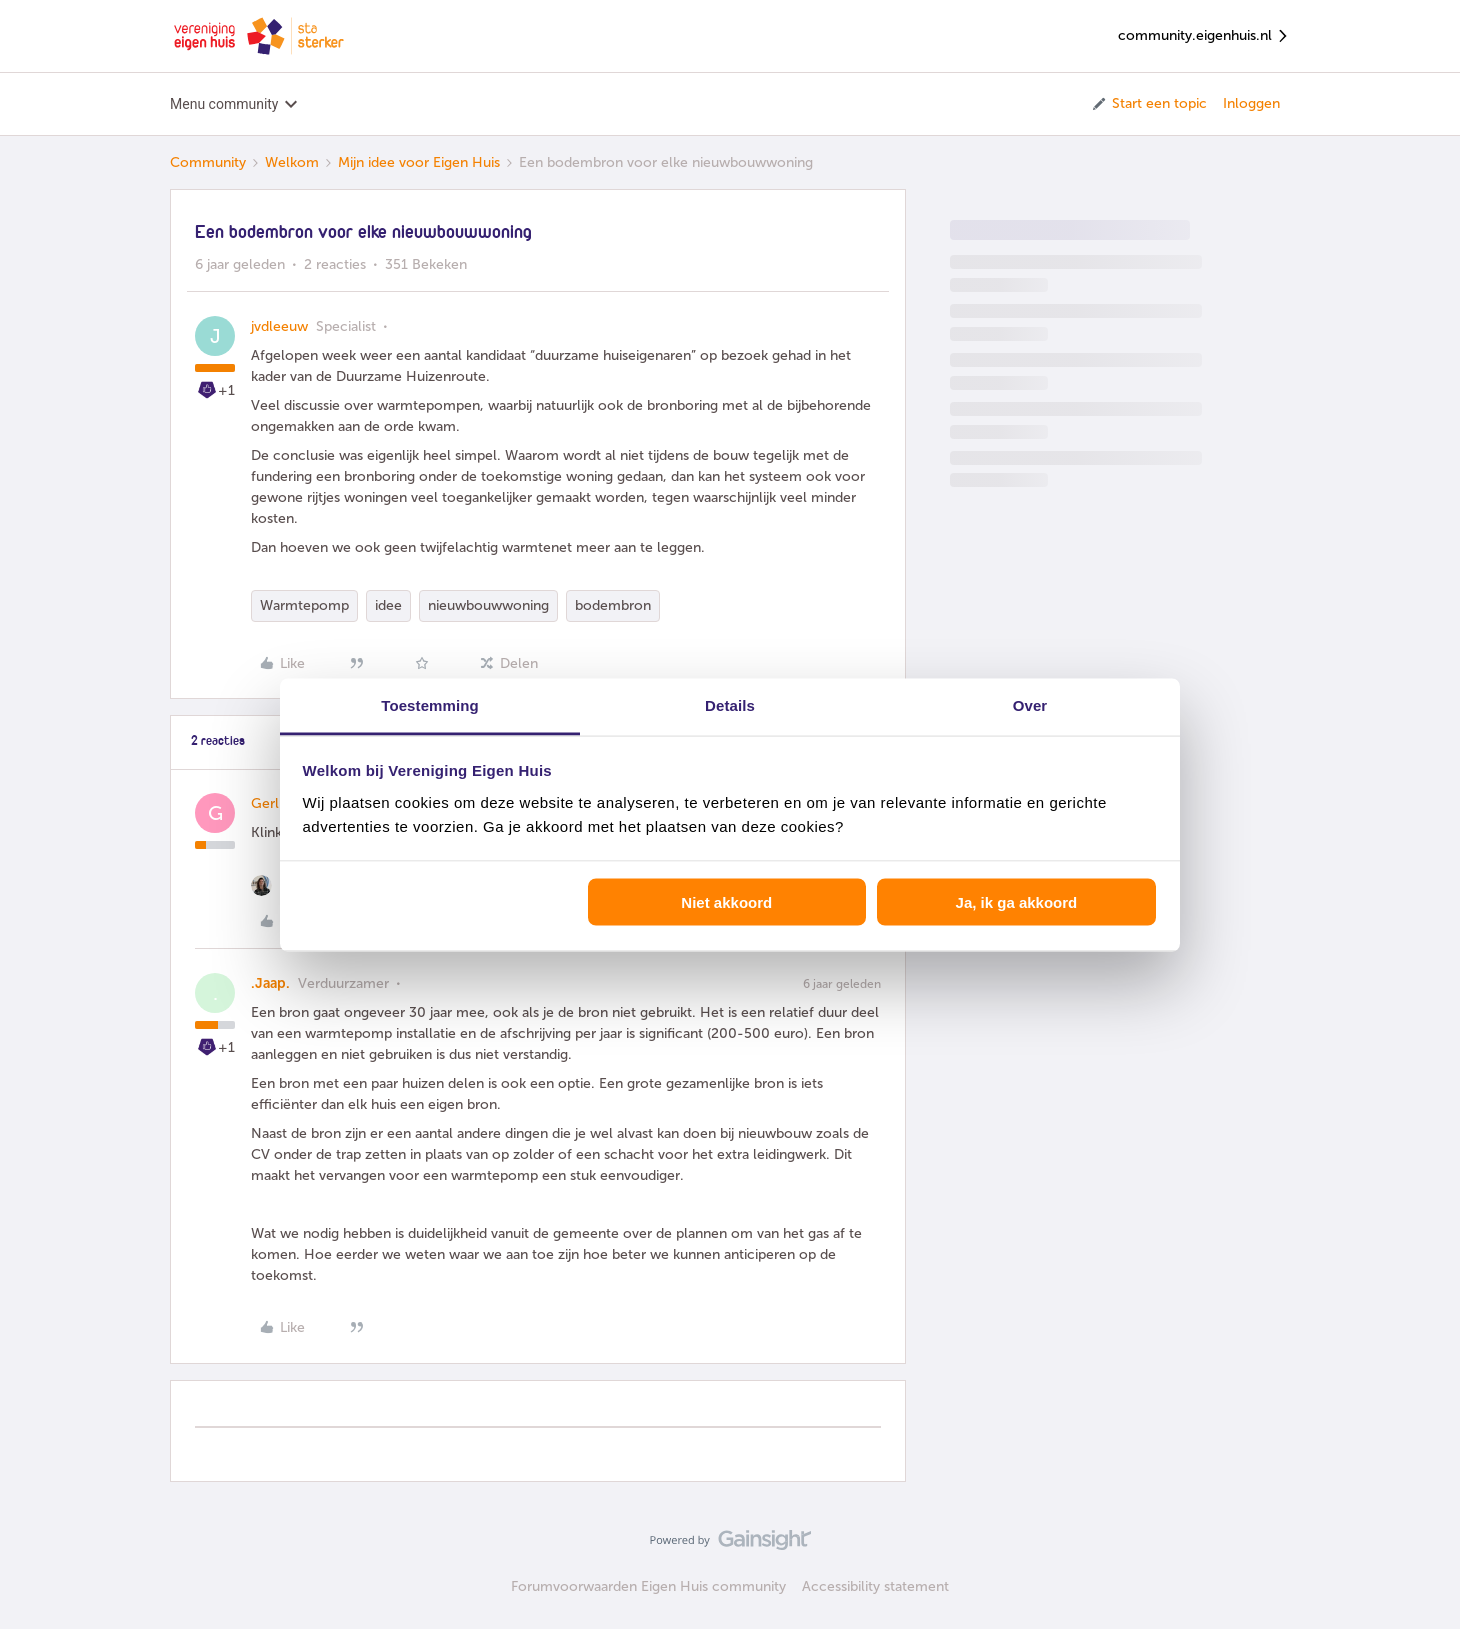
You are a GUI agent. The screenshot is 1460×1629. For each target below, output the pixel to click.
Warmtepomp (304, 605)
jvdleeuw (279, 326)
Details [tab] (730, 704)
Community (208, 162)
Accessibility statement (875, 1586)
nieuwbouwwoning (488, 605)
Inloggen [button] (1251, 103)
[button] (1148, 104)
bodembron (613, 605)
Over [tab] (1030, 704)
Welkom (292, 162)
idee (388, 605)
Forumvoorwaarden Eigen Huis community (648, 1586)
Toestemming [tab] (430, 704)
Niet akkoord (726, 902)
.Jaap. (270, 983)
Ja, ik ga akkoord (1017, 902)
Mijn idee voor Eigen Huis (419, 162)
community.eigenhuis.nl (1204, 36)
